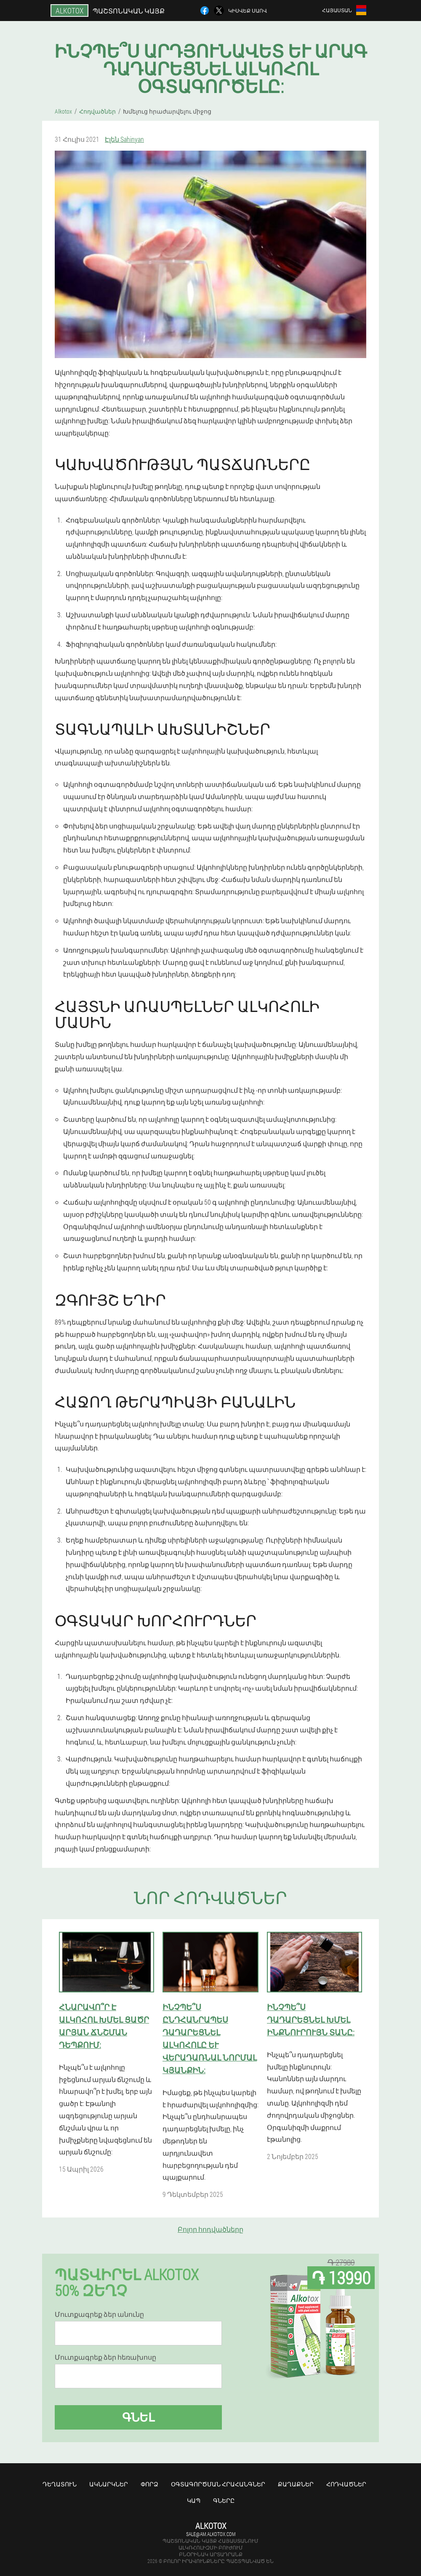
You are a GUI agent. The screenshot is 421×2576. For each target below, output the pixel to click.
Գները (223, 2500)
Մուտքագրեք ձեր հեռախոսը (105, 2357)
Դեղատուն (60, 2484)
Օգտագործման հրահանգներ (218, 2484)
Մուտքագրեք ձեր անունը (99, 2314)
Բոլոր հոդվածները (210, 2229)
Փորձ (149, 2484)
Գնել (138, 2417)
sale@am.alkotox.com (210, 2534)
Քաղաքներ (296, 2484)
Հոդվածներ (346, 2484)
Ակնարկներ (108, 2484)
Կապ (193, 2500)
